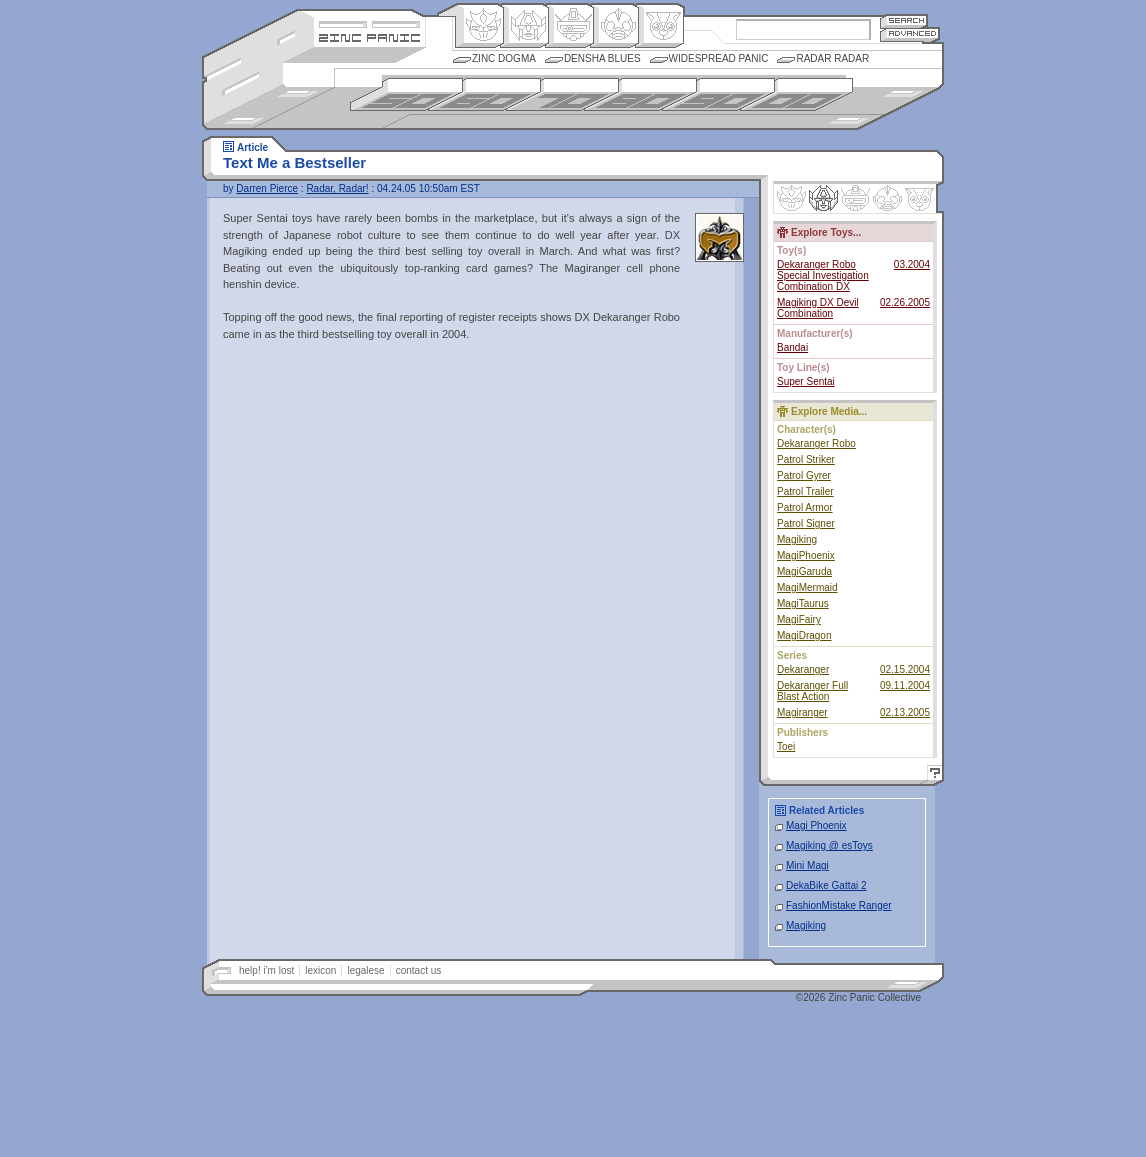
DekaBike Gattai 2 (826, 885)
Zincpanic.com (369, 36)
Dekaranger (803, 669)
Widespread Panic (719, 58)
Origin (479, 26)
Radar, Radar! (337, 188)
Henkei (524, 26)
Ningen (614, 26)
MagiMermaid (807, 587)
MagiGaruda (804, 571)
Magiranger (802, 712)
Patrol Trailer (805, 491)
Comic (659, 26)
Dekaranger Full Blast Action (812, 691)
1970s (562, 94)
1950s (406, 94)
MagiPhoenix (806, 555)
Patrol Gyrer (804, 475)
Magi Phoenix (816, 825)
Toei (786, 746)
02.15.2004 (905, 669)
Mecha (569, 26)
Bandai (792, 347)
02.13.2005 (905, 712)
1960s (484, 94)
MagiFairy (799, 619)
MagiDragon (804, 635)
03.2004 (912, 264)
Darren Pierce (267, 188)
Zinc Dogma (504, 58)
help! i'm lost (266, 970)
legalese (365, 970)
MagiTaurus (803, 603)
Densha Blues (602, 58)
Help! (932, 775)
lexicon (320, 970)
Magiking (797, 539)
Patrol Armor (805, 507)
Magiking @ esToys (829, 845)
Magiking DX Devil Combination (818, 308)
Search (904, 20)
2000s (796, 94)
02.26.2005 (905, 302)
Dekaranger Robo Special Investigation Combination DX (823, 275)
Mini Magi (807, 865)
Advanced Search (910, 34)
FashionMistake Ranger (839, 905)
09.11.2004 (905, 685)
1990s (718, 94)
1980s (640, 94)
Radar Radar (832, 58)
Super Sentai (806, 381)
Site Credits (369, 22)
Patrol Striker (806, 459)
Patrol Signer (806, 523)
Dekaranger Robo (816, 443)
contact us (419, 970)
